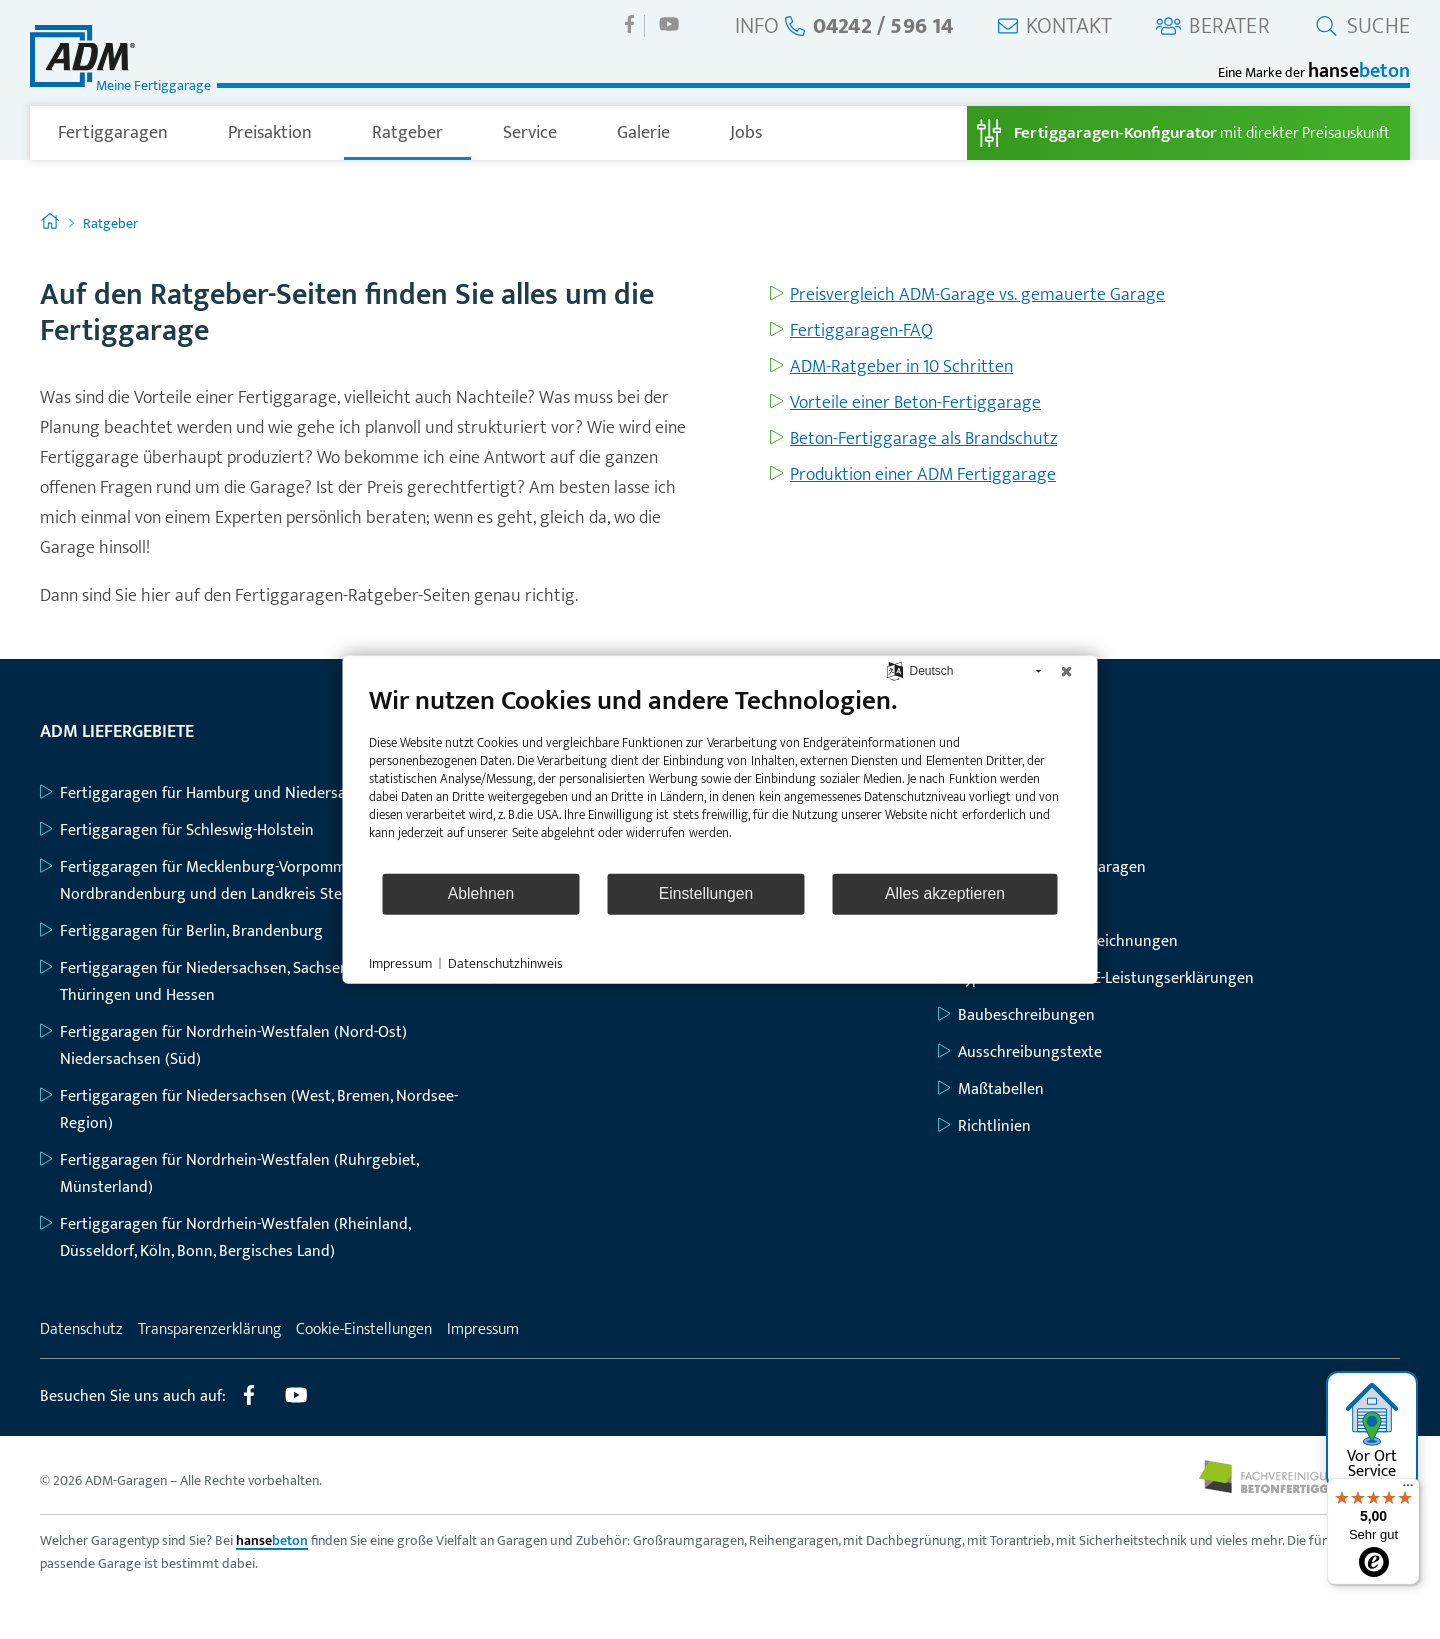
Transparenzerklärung (209, 1329)
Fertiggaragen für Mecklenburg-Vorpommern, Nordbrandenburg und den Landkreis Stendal (206, 881)
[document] (720, 777)
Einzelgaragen (996, 793)
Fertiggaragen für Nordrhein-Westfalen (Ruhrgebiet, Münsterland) (229, 1174)
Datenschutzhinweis (505, 963)
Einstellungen (706, 893)
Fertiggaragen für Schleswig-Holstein (177, 830)
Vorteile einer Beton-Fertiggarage (915, 403)
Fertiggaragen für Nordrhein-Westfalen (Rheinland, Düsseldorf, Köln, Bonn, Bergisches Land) (225, 1238)
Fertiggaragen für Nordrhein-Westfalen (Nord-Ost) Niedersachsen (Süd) (223, 1046)
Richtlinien (984, 1126)
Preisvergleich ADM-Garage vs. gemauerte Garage (977, 295)
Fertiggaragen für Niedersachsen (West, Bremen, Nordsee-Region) (249, 1110)
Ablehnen (481, 893)
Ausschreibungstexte (1020, 1052)
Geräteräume (993, 904)
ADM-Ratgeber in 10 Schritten (901, 367)
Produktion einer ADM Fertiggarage (923, 475)
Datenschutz (81, 1329)
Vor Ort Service (1372, 1433)
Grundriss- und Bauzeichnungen (1058, 941)
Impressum (483, 1329)
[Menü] (1408, 1490)
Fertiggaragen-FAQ (861, 331)
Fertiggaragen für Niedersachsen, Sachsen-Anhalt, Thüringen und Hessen (220, 982)
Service (530, 133)
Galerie (643, 133)
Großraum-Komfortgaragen (1042, 867)
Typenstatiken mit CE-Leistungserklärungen (1096, 978)
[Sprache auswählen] (894, 670)
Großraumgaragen (1011, 830)
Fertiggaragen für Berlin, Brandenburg (181, 931)
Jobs (746, 133)
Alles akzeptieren (945, 893)
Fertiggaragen (113, 133)
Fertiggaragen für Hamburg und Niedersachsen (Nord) (237, 793)
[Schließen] (1067, 671)
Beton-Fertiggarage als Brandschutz (923, 439)
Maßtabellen (991, 1089)
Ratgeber (407, 133)
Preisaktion (270, 133)
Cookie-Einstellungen (364, 1329)
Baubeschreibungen (1016, 1015)
